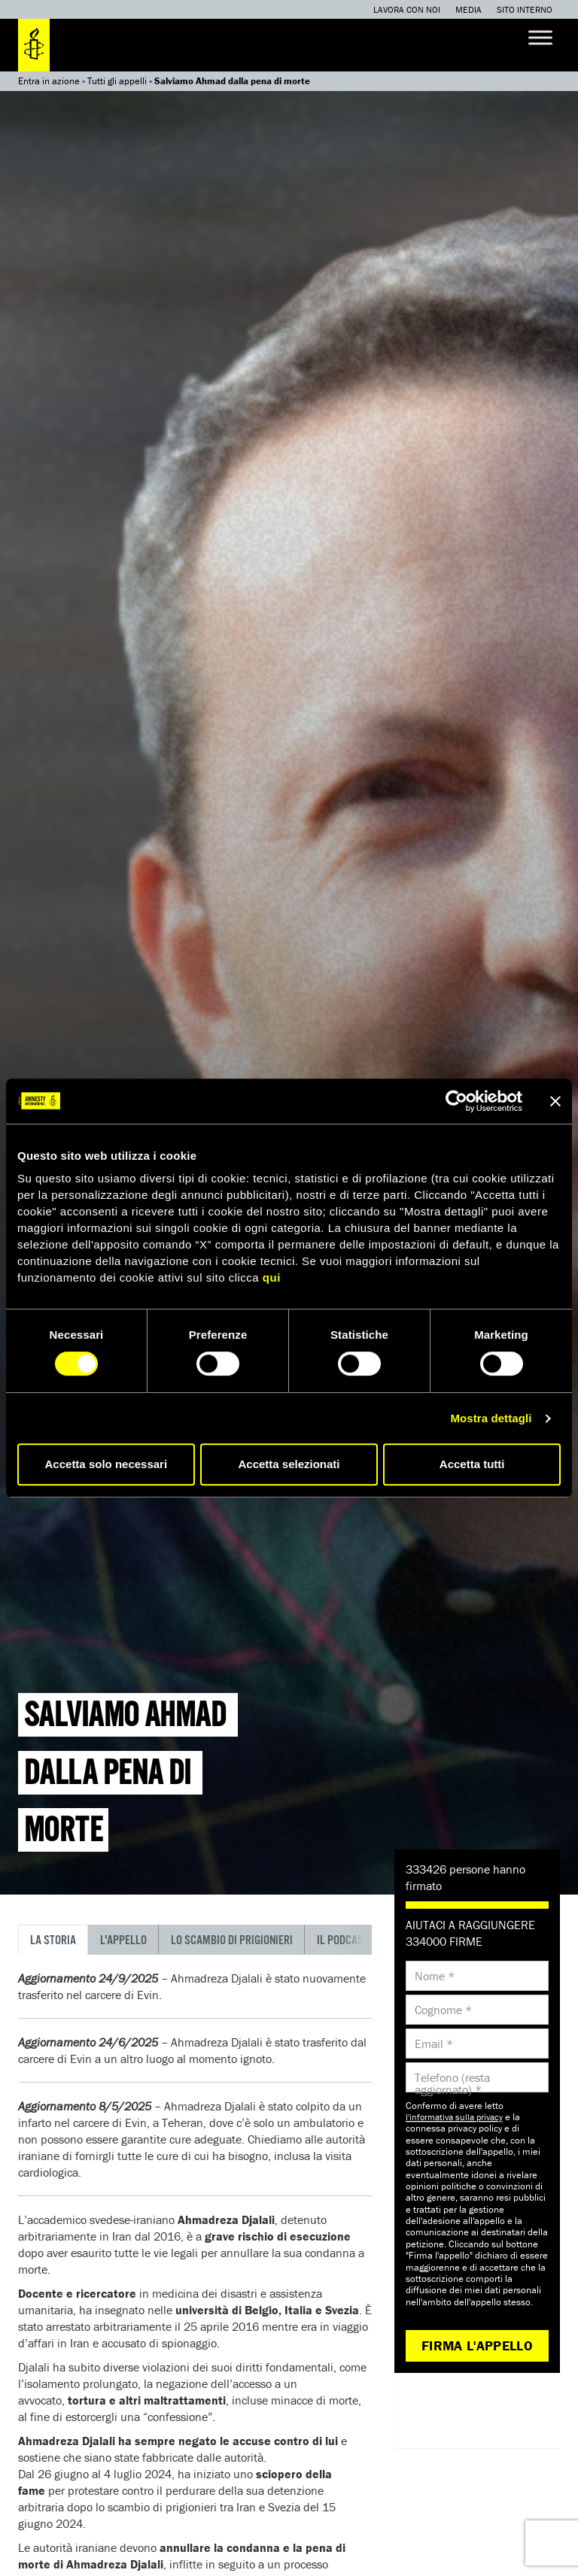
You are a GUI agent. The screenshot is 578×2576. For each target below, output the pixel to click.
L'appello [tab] (123, 1941)
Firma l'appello (477, 2345)
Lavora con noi (406, 9)
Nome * (435, 1976)
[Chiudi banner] (555, 1101)
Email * (434, 2043)
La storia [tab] (53, 1941)
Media (468, 9)
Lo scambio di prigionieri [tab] (232, 1941)
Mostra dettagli (490, 1418)
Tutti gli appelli (117, 80)
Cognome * (443, 2010)
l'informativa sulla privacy (454, 2116)
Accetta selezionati (288, 1464)
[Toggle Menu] (540, 37)
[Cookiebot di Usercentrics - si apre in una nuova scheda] (456, 1101)
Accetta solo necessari (106, 1464)
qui (272, 1277)
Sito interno (524, 9)
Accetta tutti (472, 1464)
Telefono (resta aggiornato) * (452, 2083)
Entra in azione (49, 80)
